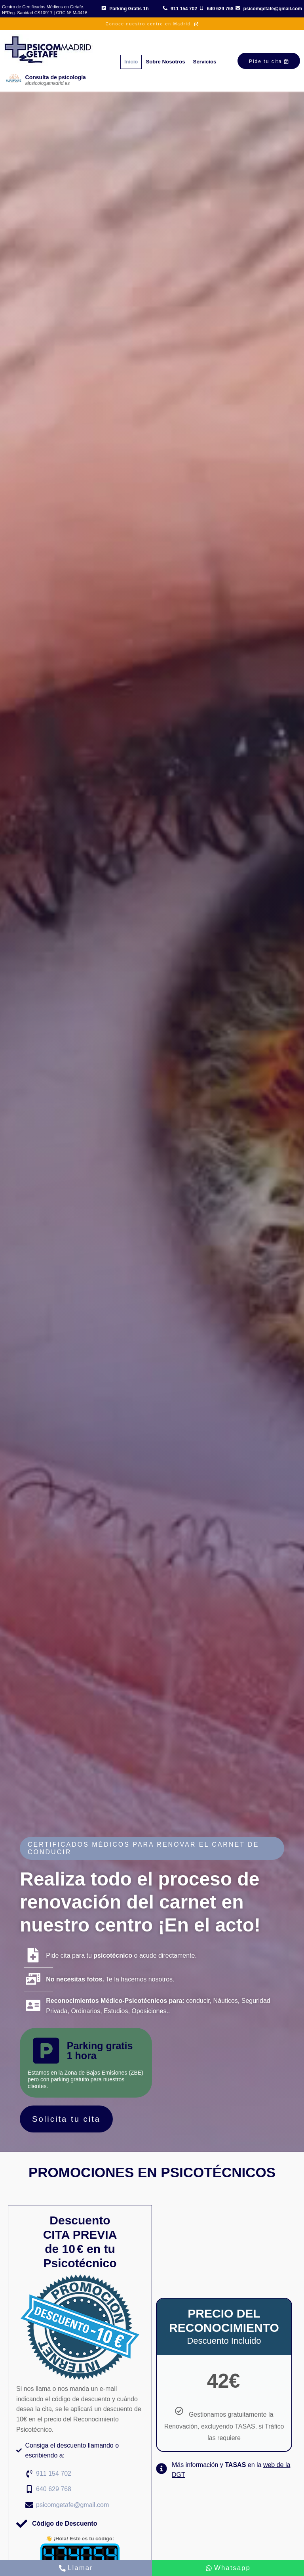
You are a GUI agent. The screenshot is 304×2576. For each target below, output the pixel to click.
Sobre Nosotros (169, 60)
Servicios (220, 60)
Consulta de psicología (55, 77)
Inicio (125, 60)
